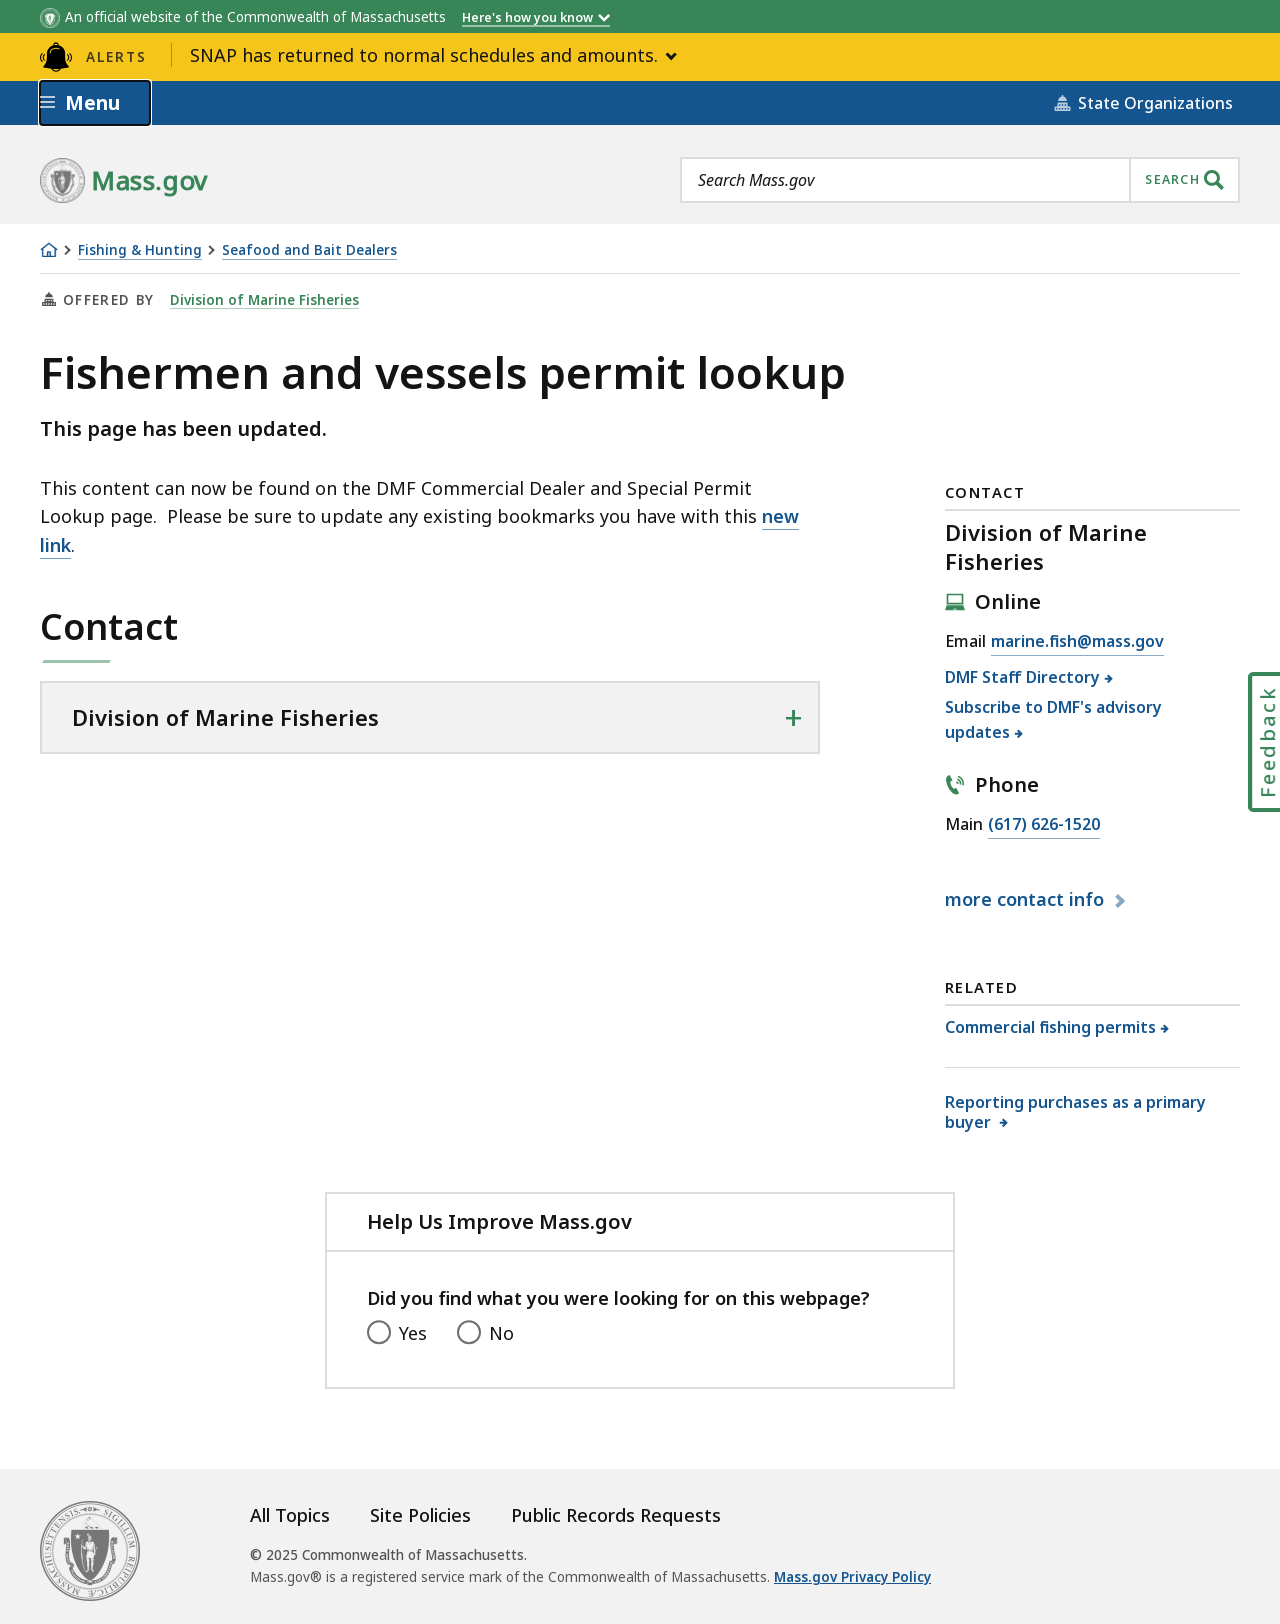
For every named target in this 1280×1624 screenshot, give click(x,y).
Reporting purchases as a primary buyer (1075, 1111)
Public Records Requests (616, 1515)
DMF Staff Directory (1023, 677)
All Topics (290, 1515)
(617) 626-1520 (1044, 825)
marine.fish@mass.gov (1077, 642)
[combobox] (960, 180)
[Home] (49, 250)
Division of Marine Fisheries (264, 300)
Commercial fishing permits (1051, 1027)
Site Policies (420, 1515)
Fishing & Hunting (140, 250)
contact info (1027, 899)
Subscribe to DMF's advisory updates (1053, 720)
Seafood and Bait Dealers (309, 250)
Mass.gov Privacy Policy (852, 1577)
